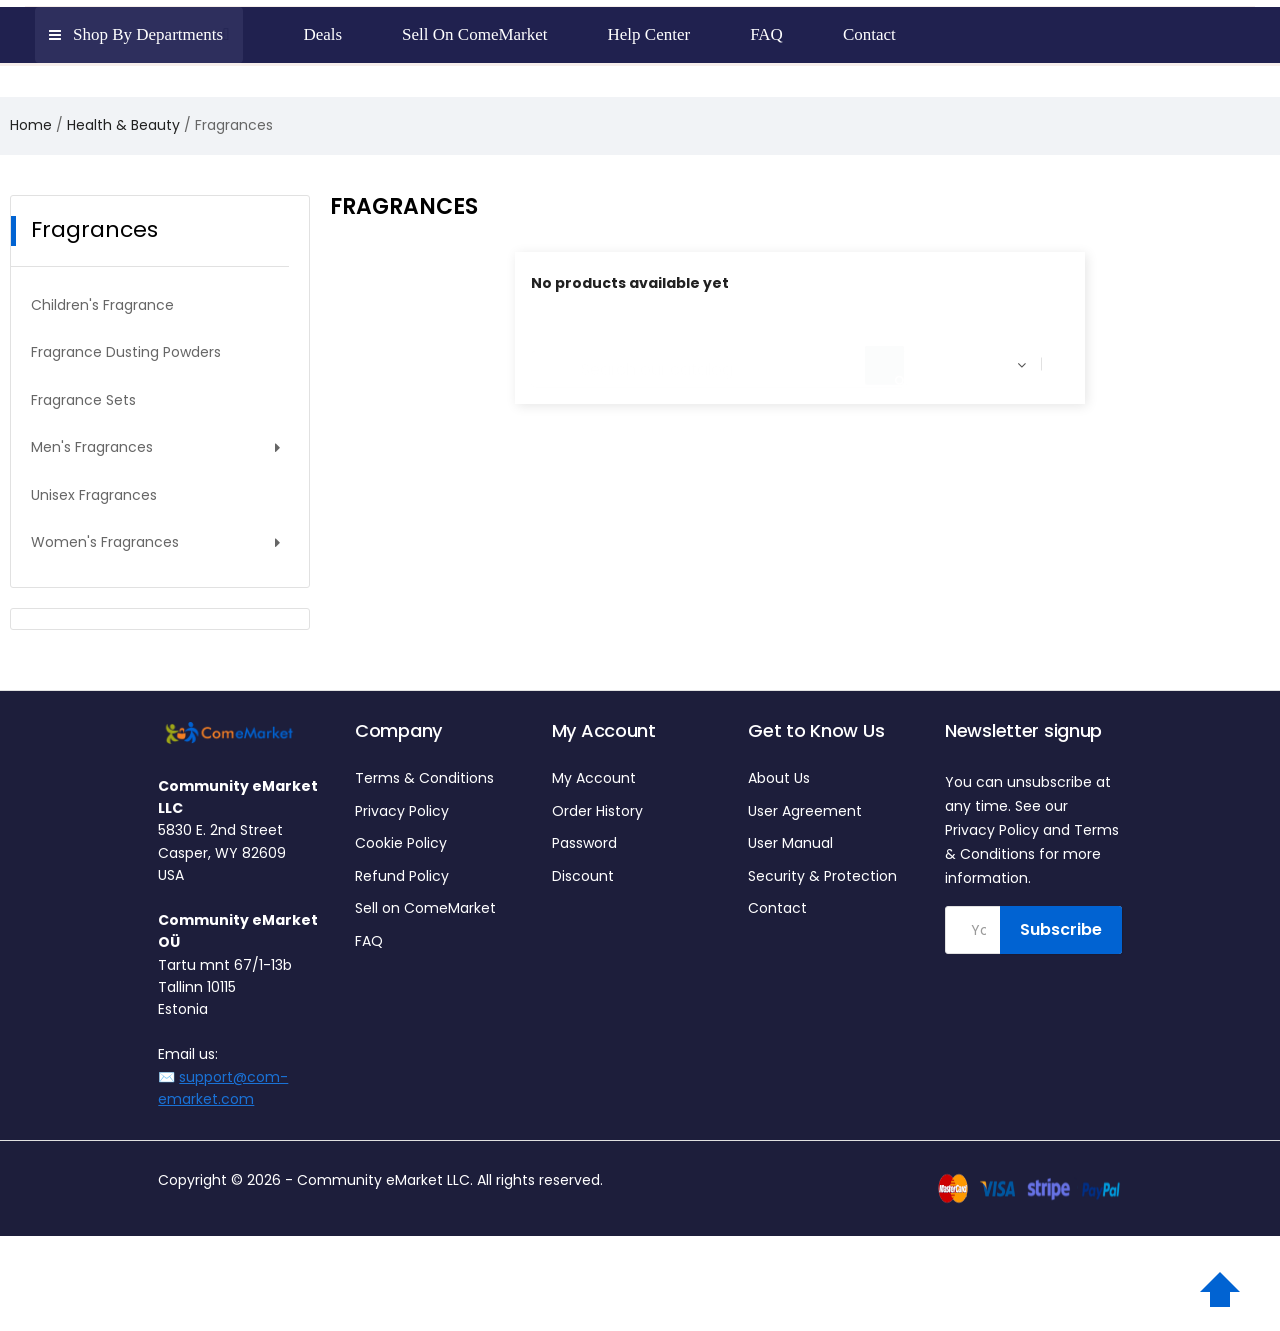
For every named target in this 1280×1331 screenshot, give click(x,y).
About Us (779, 778)
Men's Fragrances (92, 447)
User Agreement (805, 811)
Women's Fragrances (105, 542)
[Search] (719, 360)
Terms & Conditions (424, 778)
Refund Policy (402, 876)
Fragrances (94, 230)
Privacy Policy (402, 811)
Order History (597, 811)
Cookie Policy (401, 843)
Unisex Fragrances (94, 495)
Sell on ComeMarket (425, 908)
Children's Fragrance (102, 305)
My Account (594, 778)
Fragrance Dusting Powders (126, 352)
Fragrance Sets (83, 400)
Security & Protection (822, 876)
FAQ (369, 941)
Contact (777, 908)
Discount (583, 876)
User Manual (790, 843)
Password (584, 843)
